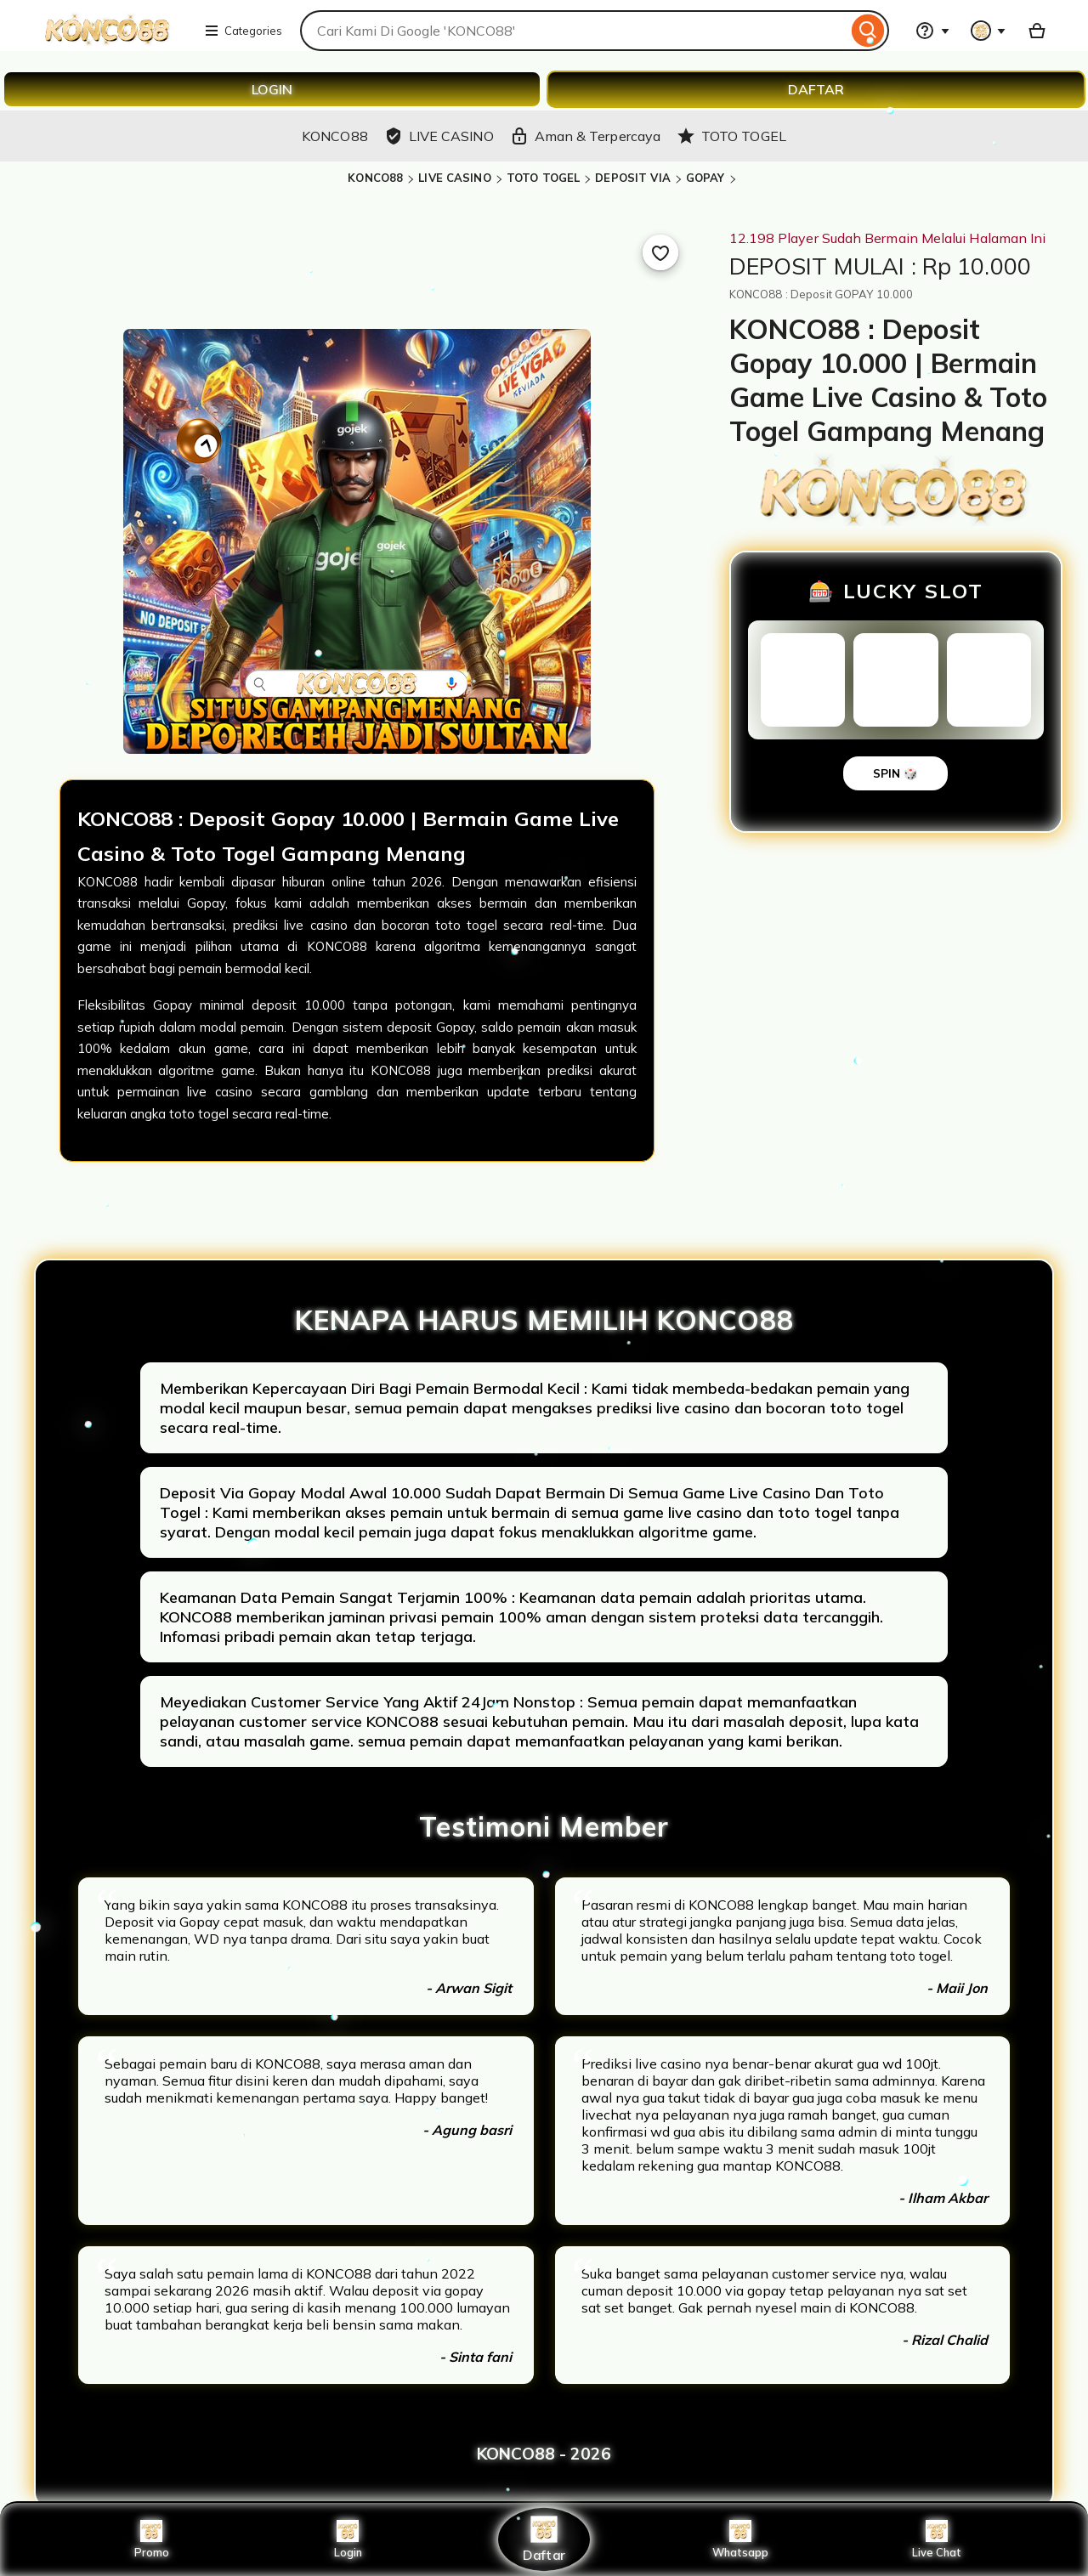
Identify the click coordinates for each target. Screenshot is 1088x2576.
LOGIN (272, 89)
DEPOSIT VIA (632, 177)
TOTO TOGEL (543, 177)
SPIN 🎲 (895, 773)
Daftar (544, 2539)
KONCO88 (375, 177)
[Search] (868, 30)
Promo (151, 2539)
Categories (243, 30)
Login (347, 2539)
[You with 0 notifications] (988, 30)
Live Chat (937, 2539)
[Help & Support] (932, 30)
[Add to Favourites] (660, 252)
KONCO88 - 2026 (544, 2453)
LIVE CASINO (454, 177)
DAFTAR (816, 89)
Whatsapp (740, 2539)
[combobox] (573, 30)
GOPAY (705, 177)
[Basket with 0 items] (1037, 30)
